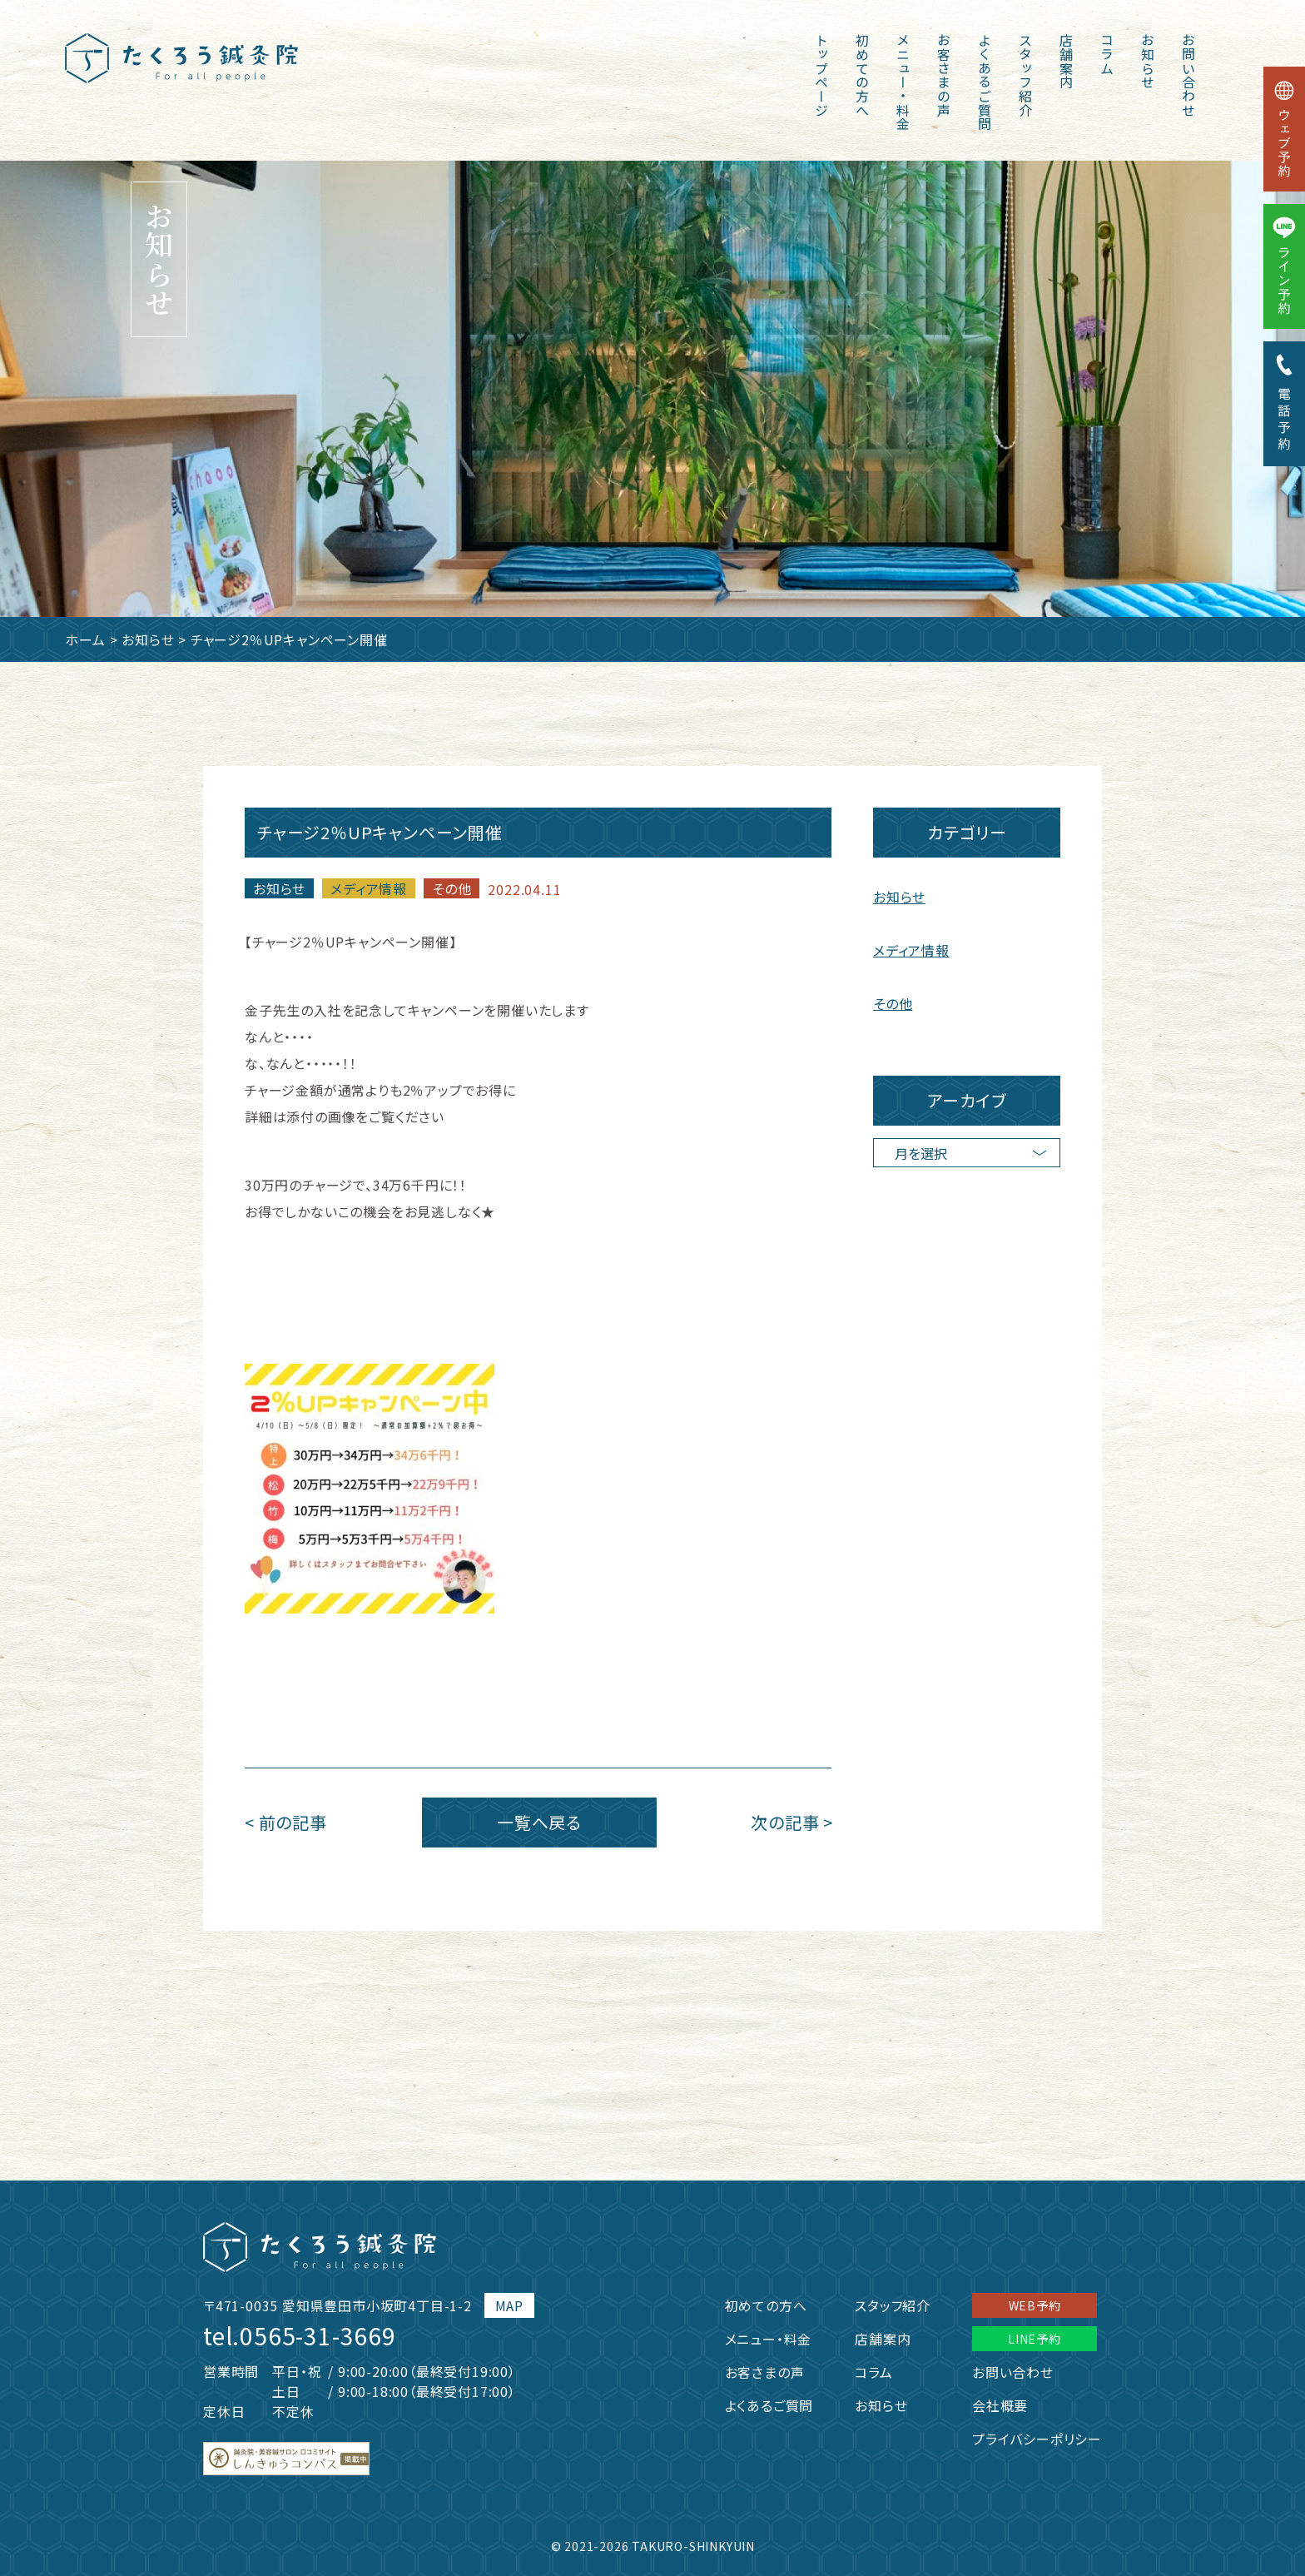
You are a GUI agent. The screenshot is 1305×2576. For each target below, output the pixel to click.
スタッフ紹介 (1025, 75)
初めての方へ (862, 75)
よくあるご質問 (985, 82)
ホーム (85, 639)
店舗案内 (1066, 61)
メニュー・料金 (903, 82)
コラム (1107, 54)
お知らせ (1148, 61)
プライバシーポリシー (1037, 2439)
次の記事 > (792, 1822)
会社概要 (1000, 2405)
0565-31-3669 (318, 2335)
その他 (451, 888)
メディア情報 (368, 888)
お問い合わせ (1188, 75)
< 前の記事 (286, 1822)
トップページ (821, 75)
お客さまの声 (944, 75)
